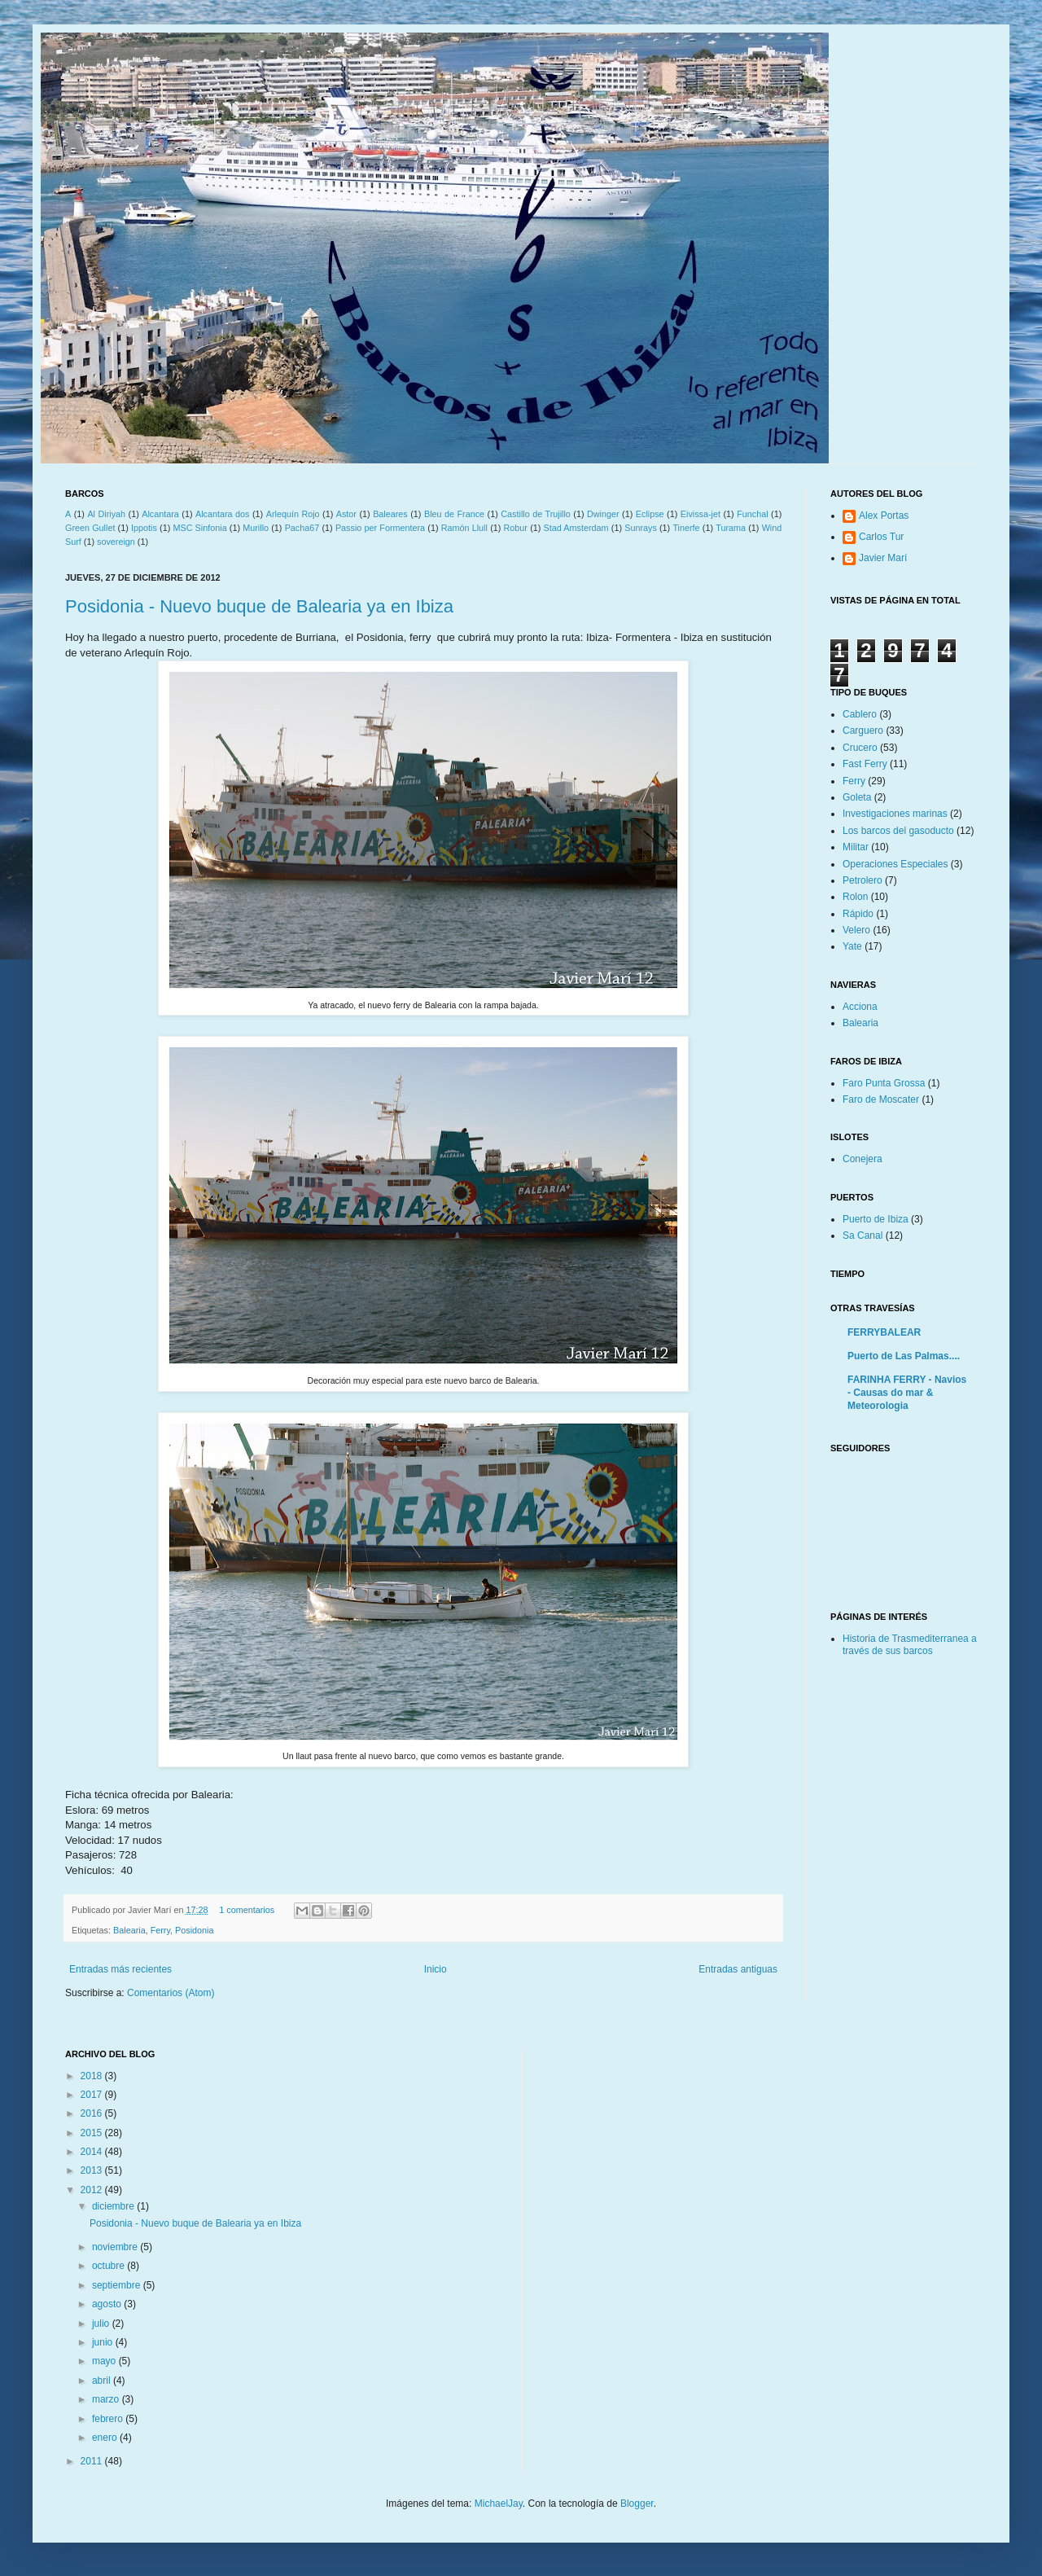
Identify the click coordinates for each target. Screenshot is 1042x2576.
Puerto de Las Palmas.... (903, 1356)
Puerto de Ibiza (875, 1219)
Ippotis (144, 528)
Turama (731, 528)
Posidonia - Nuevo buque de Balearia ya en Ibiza (259, 606)
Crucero (860, 747)
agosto (108, 2304)
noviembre (116, 2247)
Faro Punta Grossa (884, 1083)
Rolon (855, 896)
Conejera (862, 1159)
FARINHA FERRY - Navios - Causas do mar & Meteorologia (906, 1392)
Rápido (858, 913)
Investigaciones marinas (895, 813)
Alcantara (160, 514)
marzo (107, 2399)
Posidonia (194, 1930)
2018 (93, 2076)
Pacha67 (302, 528)
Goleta (857, 797)
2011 (93, 2461)
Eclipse (650, 514)
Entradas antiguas (737, 1969)
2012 (93, 2190)
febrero (108, 2419)
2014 (93, 2151)
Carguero (863, 730)
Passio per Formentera (380, 528)
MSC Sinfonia (199, 528)
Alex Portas (883, 515)
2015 (93, 2133)
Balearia (129, 1930)
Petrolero (862, 880)
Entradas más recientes (120, 1969)
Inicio (435, 1969)
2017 (93, 2094)
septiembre (117, 2285)
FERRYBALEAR (884, 1332)
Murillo (256, 528)
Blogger (637, 2503)
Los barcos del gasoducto (898, 830)
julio (102, 2323)
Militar (856, 847)
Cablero (860, 714)
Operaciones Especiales (895, 864)
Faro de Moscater (881, 1099)
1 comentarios (246, 1910)
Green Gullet (90, 528)
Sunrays (640, 528)
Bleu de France (454, 514)
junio (104, 2342)
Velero (856, 930)
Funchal (752, 514)
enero (106, 2437)
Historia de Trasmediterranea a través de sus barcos (910, 1644)
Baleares (390, 514)
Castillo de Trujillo (536, 514)
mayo (105, 2361)
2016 (93, 2113)
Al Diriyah (106, 514)
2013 (93, 2170)
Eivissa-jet (700, 514)
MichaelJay (499, 2503)
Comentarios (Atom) (170, 1993)
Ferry (160, 1930)
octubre (109, 2265)
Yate (852, 946)
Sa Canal (862, 1235)
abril (102, 2380)
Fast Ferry (865, 764)
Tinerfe (685, 528)
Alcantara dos (222, 514)
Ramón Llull (464, 528)
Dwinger (603, 514)
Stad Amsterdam (576, 528)
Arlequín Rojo (293, 514)
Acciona (860, 1006)
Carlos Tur (881, 536)
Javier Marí (883, 558)
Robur (516, 528)
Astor (346, 514)
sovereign (116, 541)
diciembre (114, 2206)
